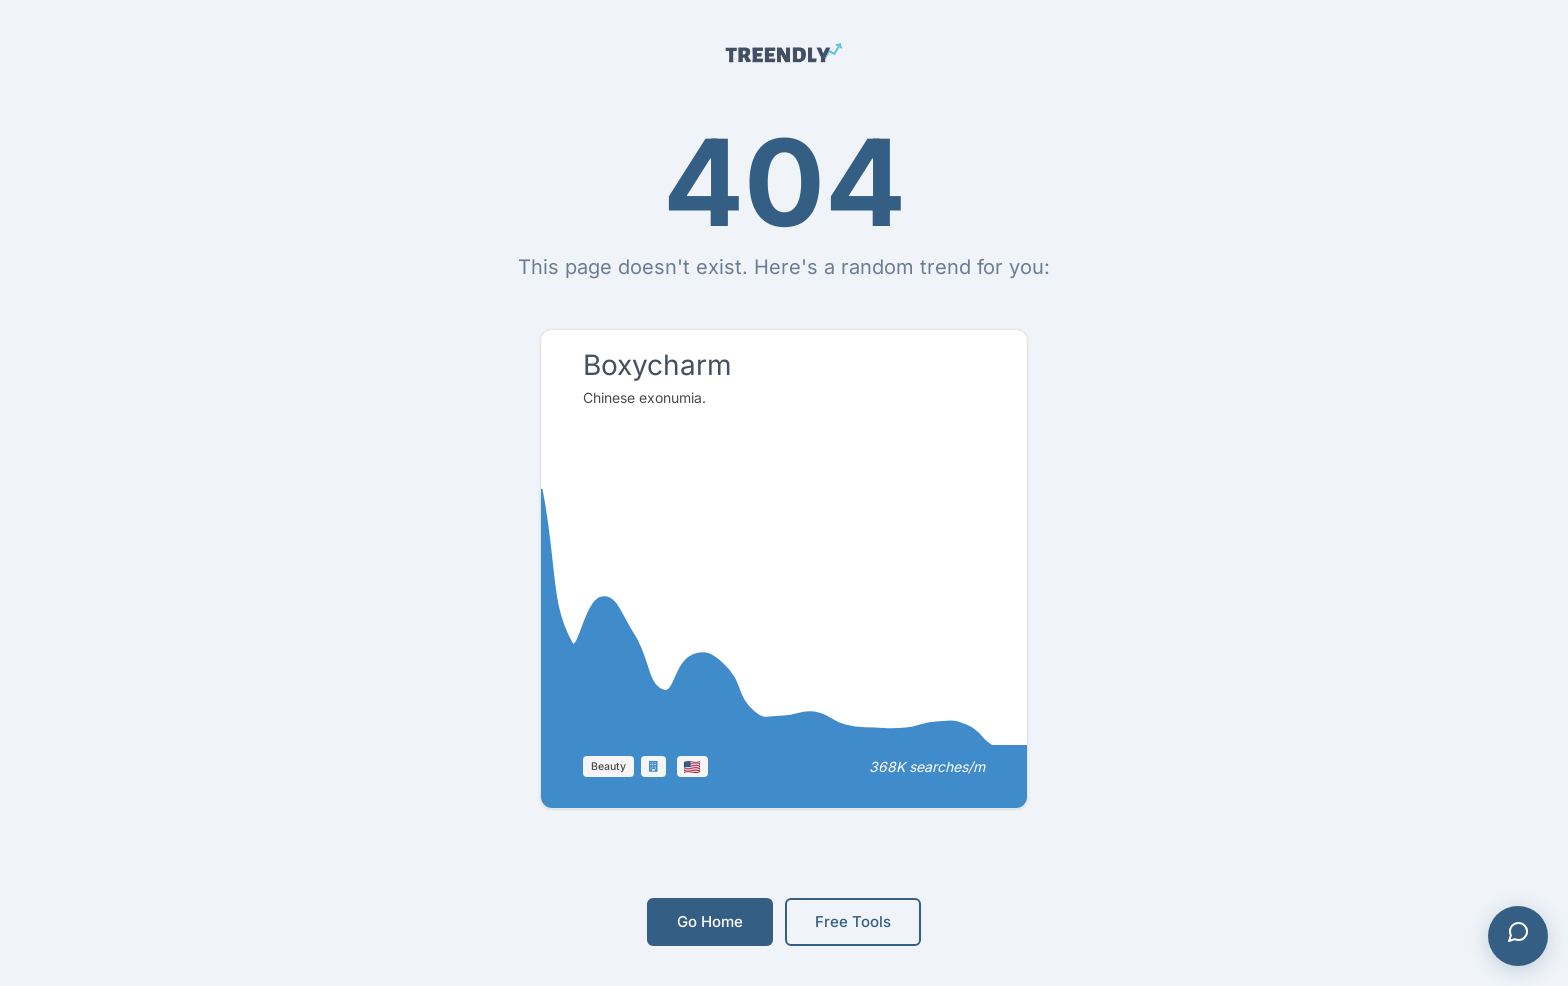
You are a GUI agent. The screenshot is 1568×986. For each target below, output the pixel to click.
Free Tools (853, 921)
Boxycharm (657, 365)
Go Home (710, 921)
